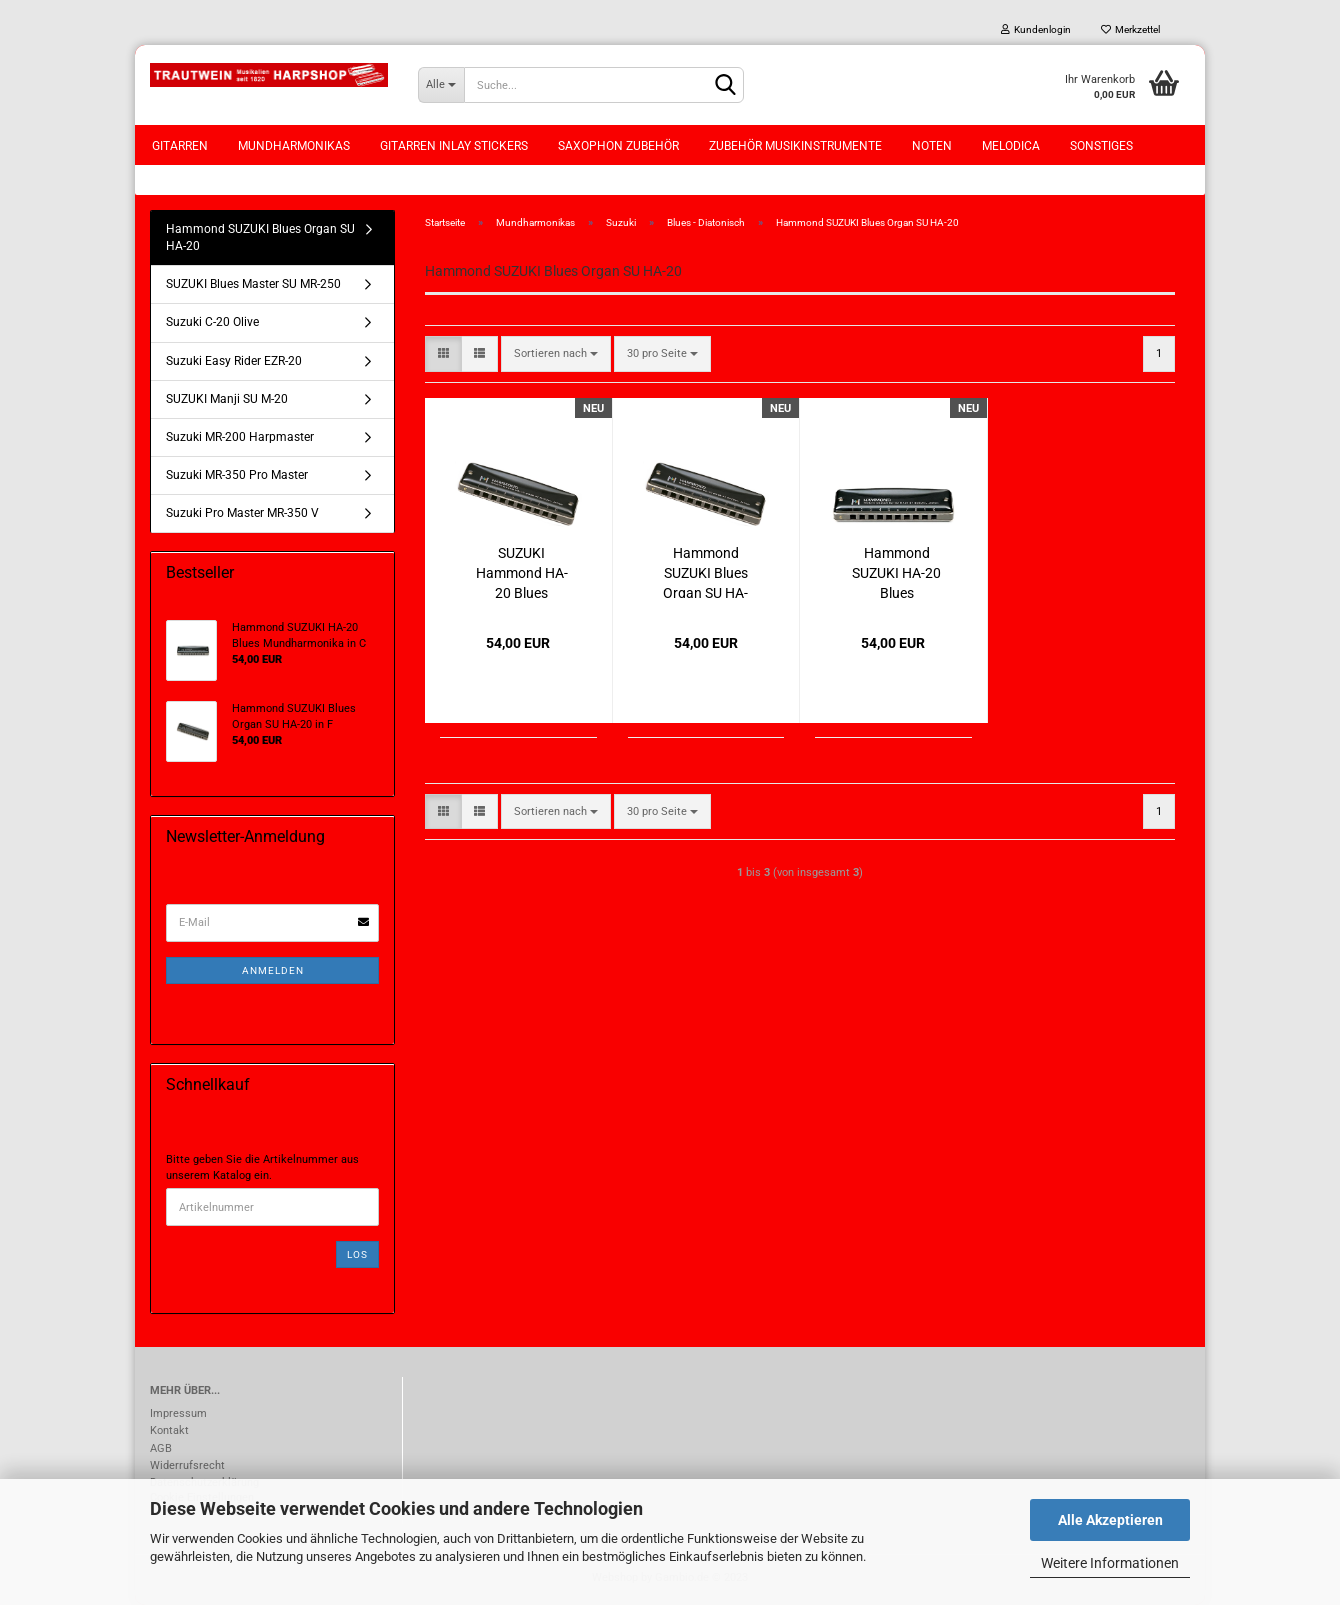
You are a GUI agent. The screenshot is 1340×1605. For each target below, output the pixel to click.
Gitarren (180, 146)
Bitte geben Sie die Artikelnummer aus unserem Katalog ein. (262, 1167)
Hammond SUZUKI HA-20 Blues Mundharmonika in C (896, 571)
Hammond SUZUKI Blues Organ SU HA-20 (260, 237)
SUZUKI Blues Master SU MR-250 (253, 284)
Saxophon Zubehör (618, 146)
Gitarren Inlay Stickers (454, 146)
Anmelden (273, 970)
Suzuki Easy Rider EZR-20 (234, 361)
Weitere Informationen (1110, 1563)
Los (357, 1254)
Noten (932, 146)
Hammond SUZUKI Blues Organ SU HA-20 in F (705, 571)
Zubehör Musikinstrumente (795, 146)
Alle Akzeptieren (1110, 1520)
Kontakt (169, 1430)
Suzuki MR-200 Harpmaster (240, 437)
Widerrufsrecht (187, 1465)
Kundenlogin (1036, 29)
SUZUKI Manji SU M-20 (227, 399)
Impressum (178, 1413)
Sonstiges (1101, 146)
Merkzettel (1130, 29)
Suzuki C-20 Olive (212, 322)
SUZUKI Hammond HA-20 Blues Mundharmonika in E (521, 571)
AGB (161, 1448)
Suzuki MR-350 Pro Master (237, 475)
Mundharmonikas (294, 146)
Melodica (1011, 146)
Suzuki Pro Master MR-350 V (242, 513)
